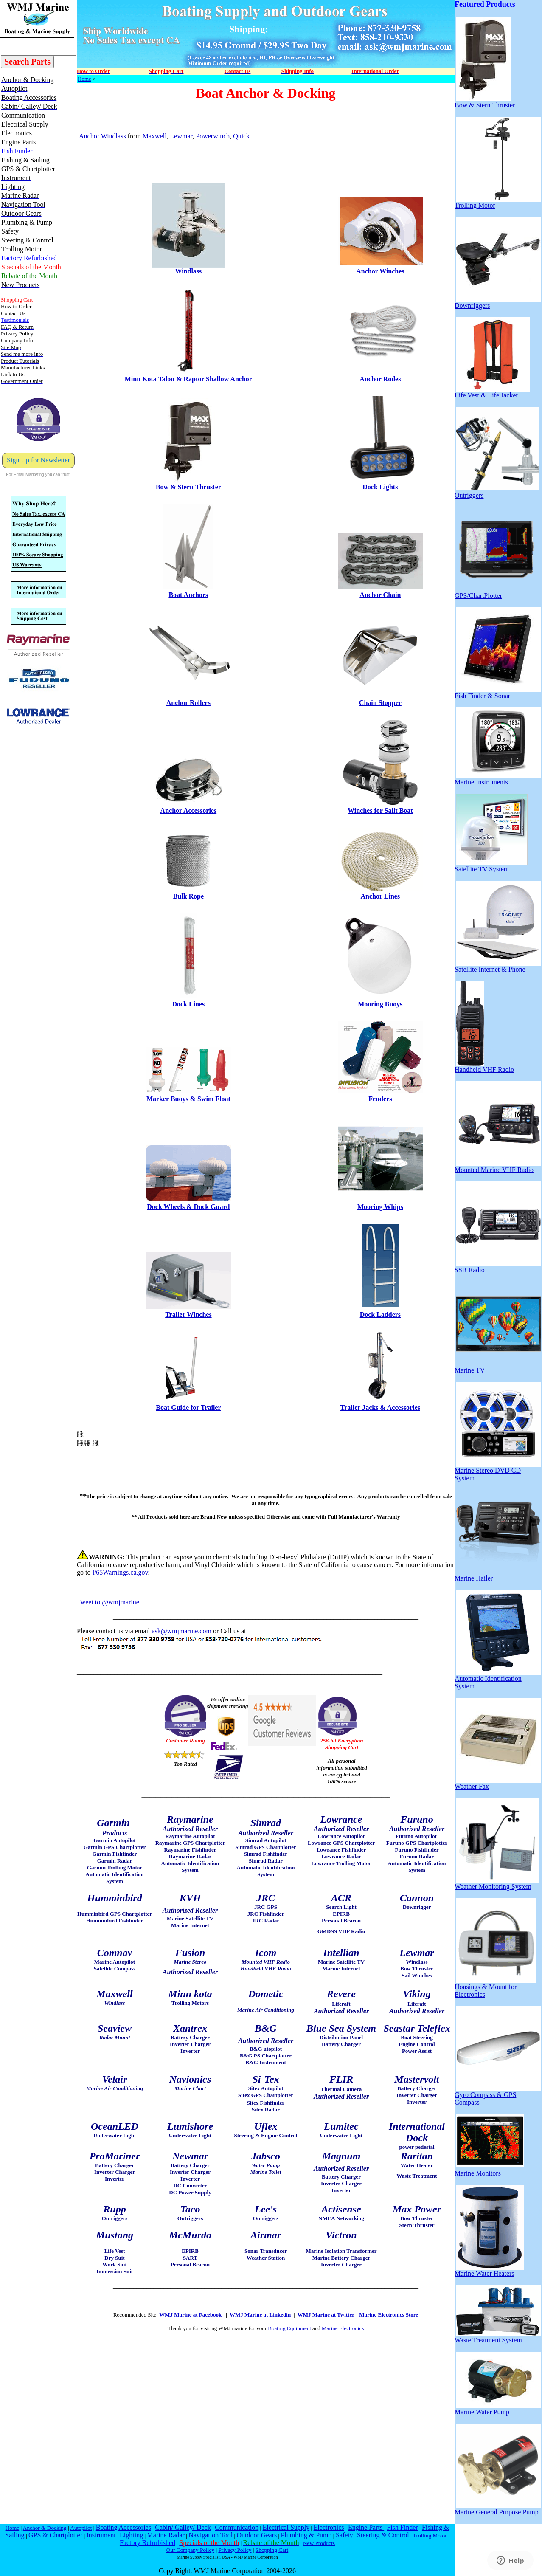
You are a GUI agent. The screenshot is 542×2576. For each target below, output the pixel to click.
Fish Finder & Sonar (498, 692)
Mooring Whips (380, 1206)
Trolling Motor (498, 202)
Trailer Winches (188, 1314)
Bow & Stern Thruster (188, 486)
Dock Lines (188, 1004)
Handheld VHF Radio (484, 1066)
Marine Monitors (489, 2170)
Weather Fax (498, 1783)
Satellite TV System (491, 866)
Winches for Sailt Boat (380, 810)
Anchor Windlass (102, 136)
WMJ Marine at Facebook (191, 2314)
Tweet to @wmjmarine (108, 1602)
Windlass (188, 271)
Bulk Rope (188, 896)
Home (84, 79)
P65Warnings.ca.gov (120, 1572)
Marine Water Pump (498, 2408)
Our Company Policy (190, 2550)
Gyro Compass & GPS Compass (498, 2095)
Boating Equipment (289, 2328)
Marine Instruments (498, 779)
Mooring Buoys (380, 1004)
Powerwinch (213, 136)
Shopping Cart (272, 2550)
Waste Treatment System (498, 2337)
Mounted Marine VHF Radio (498, 1166)
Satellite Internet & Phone (498, 966)
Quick (241, 136)
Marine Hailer (498, 1575)
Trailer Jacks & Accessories (380, 1407)
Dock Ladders (380, 1314)
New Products (319, 2543)
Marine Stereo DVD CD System (498, 1471)
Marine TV (498, 1367)
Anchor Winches (380, 271)
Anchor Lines (380, 896)
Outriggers (497, 492)
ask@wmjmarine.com (181, 1631)
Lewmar (181, 136)
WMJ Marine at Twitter (326, 2314)
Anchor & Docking (45, 2528)
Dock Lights (380, 486)
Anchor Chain (380, 594)
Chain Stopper (380, 702)
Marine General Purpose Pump (498, 2509)
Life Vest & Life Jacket (492, 392)
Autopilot (81, 2528)
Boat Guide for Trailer (188, 1407)
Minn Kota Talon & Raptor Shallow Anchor (188, 379)
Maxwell (155, 136)
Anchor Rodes (380, 379)
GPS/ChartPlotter (495, 592)
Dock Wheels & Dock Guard (188, 1206)
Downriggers (498, 302)
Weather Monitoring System (497, 1883)
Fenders (380, 1098)
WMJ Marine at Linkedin (260, 2314)
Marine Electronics (343, 2328)
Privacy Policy (234, 2550)
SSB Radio (498, 1267)
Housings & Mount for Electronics (495, 1987)
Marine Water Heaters (489, 2270)
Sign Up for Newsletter (38, 460)
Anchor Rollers (188, 702)
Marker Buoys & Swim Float (188, 1098)
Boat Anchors (188, 594)
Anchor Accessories (188, 810)
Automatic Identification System (498, 1679)
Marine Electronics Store (388, 2314)
